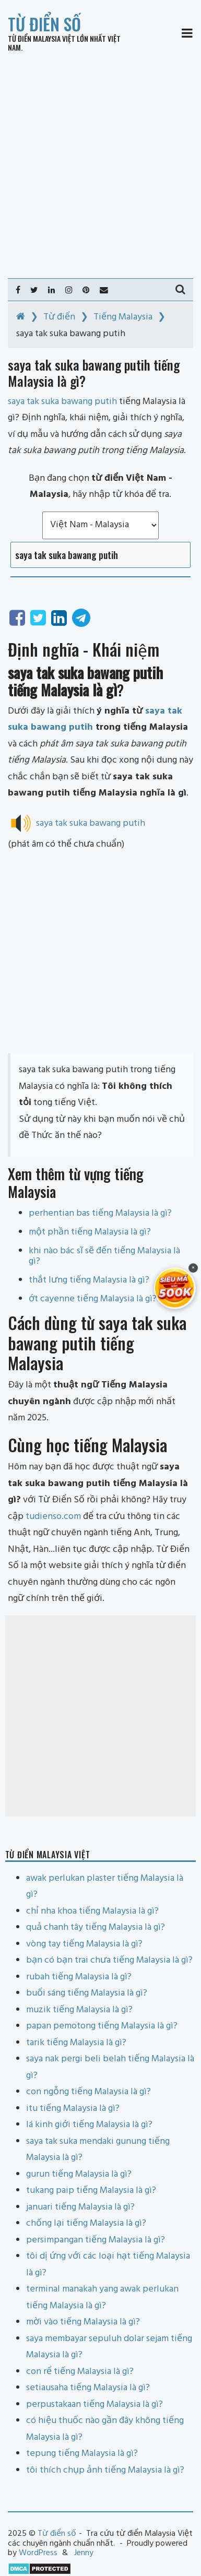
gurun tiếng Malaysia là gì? (79, 2174)
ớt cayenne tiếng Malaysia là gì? (93, 1299)
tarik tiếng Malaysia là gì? (76, 2042)
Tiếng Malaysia (122, 317)
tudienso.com (53, 1516)
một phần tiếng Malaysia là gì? (90, 1232)
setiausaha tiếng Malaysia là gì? (88, 2387)
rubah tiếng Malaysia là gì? (79, 1977)
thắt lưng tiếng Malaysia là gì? (89, 1280)
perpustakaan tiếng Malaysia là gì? (94, 2404)
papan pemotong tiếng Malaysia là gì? (102, 2026)
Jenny (83, 2553)
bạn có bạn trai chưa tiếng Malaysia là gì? (109, 1960)
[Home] (20, 317)
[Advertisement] (100, 165)
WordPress (38, 2553)
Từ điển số (44, 23)
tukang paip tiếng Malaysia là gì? (91, 2190)
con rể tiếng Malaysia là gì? (80, 2371)
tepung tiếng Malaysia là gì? (82, 2453)
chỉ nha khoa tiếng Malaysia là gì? (92, 1911)
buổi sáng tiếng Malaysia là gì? (86, 1993)
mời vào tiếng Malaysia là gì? (83, 2322)
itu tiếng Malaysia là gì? (73, 2108)
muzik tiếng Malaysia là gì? (79, 2009)
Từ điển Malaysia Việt (41, 38)
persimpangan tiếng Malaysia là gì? (95, 2240)
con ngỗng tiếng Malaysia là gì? (88, 2091)
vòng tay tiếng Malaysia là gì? (84, 1944)
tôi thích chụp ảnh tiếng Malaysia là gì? (105, 2470)
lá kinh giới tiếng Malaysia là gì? (89, 2124)
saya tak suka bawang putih (90, 823)
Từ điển (59, 317)
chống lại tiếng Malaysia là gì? (86, 2223)
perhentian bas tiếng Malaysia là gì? (100, 1213)
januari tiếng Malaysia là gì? (80, 2207)
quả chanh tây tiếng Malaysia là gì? (95, 1927)
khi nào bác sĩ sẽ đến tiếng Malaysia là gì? (104, 1256)
